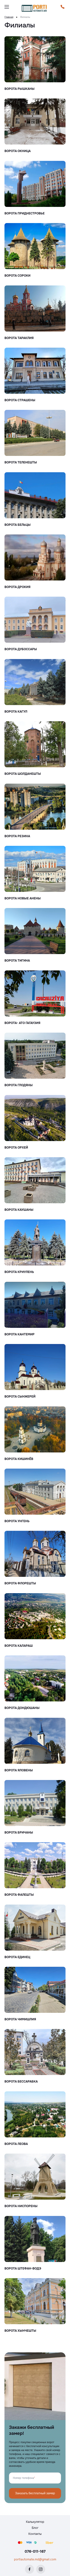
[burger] (6, 7)
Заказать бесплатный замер (35, 2493)
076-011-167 (35, 2551)
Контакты (35, 2534)
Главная (8, 17)
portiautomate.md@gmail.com (35, 2559)
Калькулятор (35, 2522)
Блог (35, 2528)
